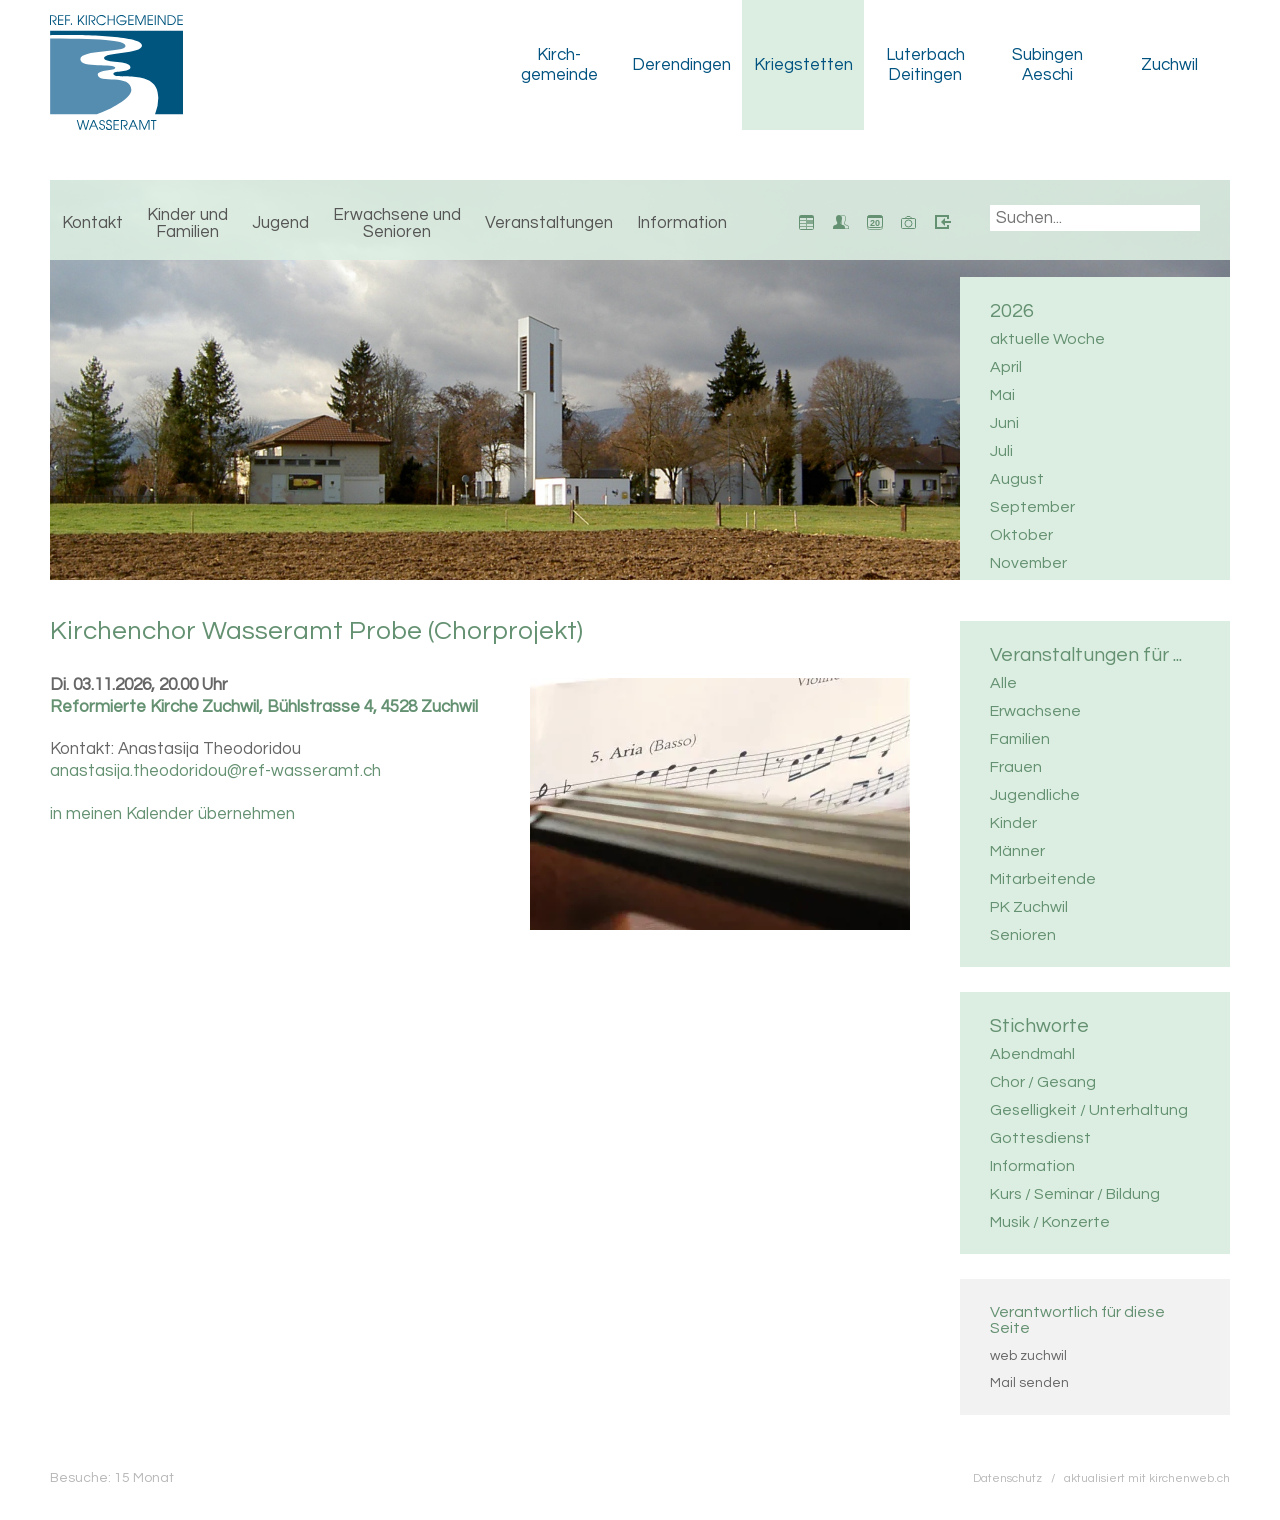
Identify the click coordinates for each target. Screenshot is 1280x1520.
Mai (1002, 395)
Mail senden (1029, 1383)
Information (682, 223)
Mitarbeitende (1043, 879)
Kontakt (92, 223)
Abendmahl (1032, 1054)
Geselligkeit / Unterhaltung (1089, 1110)
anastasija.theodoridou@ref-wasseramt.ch (215, 771)
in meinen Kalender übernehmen (172, 814)
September (1032, 507)
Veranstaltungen (549, 223)
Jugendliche (1035, 795)
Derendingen (681, 65)
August (1017, 479)
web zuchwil (1028, 1356)
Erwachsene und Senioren (397, 223)
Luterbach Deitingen (925, 65)
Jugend (280, 223)
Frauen (1016, 767)
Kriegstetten (803, 65)
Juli (1001, 451)
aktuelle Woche (1047, 339)
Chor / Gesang (1043, 1082)
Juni (1004, 423)
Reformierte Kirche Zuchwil (264, 707)
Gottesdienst (1040, 1138)
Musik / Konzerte (1050, 1222)
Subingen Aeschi (1047, 65)
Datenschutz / (1018, 1478)
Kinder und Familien (187, 223)
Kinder (1013, 823)
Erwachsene (1035, 711)
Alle (1003, 683)
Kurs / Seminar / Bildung (1075, 1194)
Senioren (1023, 935)
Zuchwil (1169, 65)
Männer (1017, 851)
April (1006, 367)
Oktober (1021, 535)
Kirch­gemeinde (559, 65)
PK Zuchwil (1029, 907)
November (1028, 563)
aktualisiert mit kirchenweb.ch (1147, 1478)
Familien (1020, 739)
